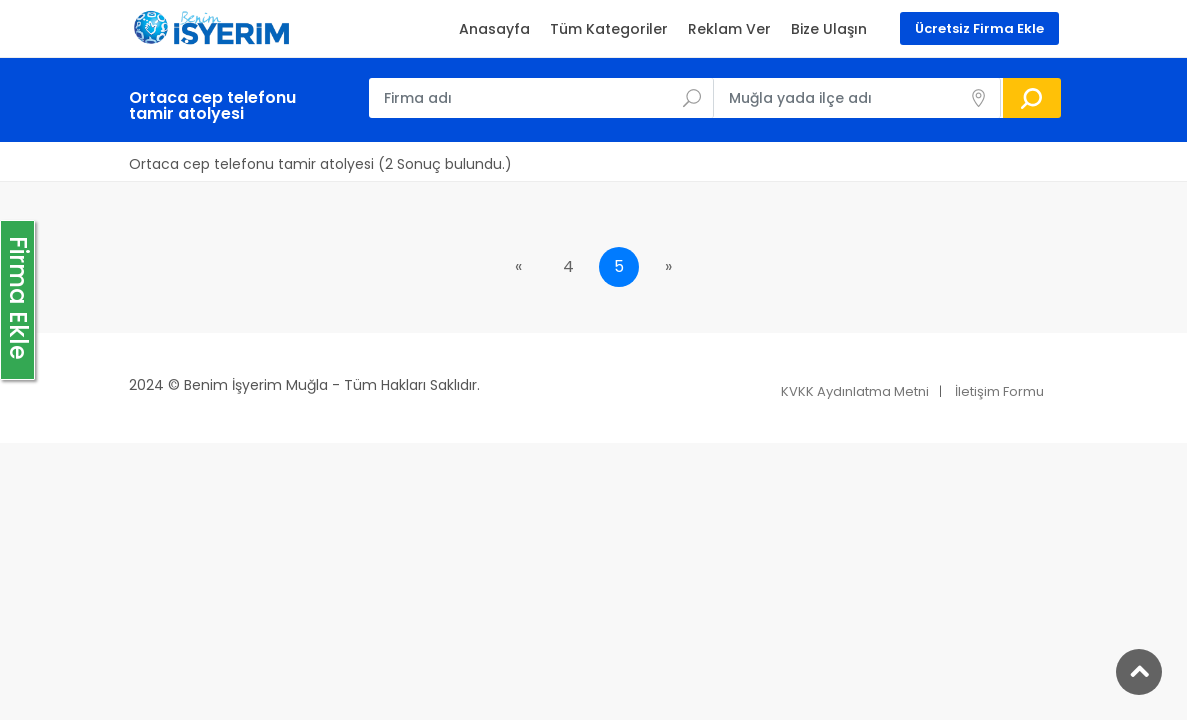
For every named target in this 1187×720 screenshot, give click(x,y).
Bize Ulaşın (829, 29)
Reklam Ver (729, 29)
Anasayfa (494, 29)
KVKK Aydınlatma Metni (855, 391)
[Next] (669, 267)
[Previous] (519, 267)
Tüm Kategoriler (609, 29)
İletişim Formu (999, 391)
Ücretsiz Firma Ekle (979, 28)
